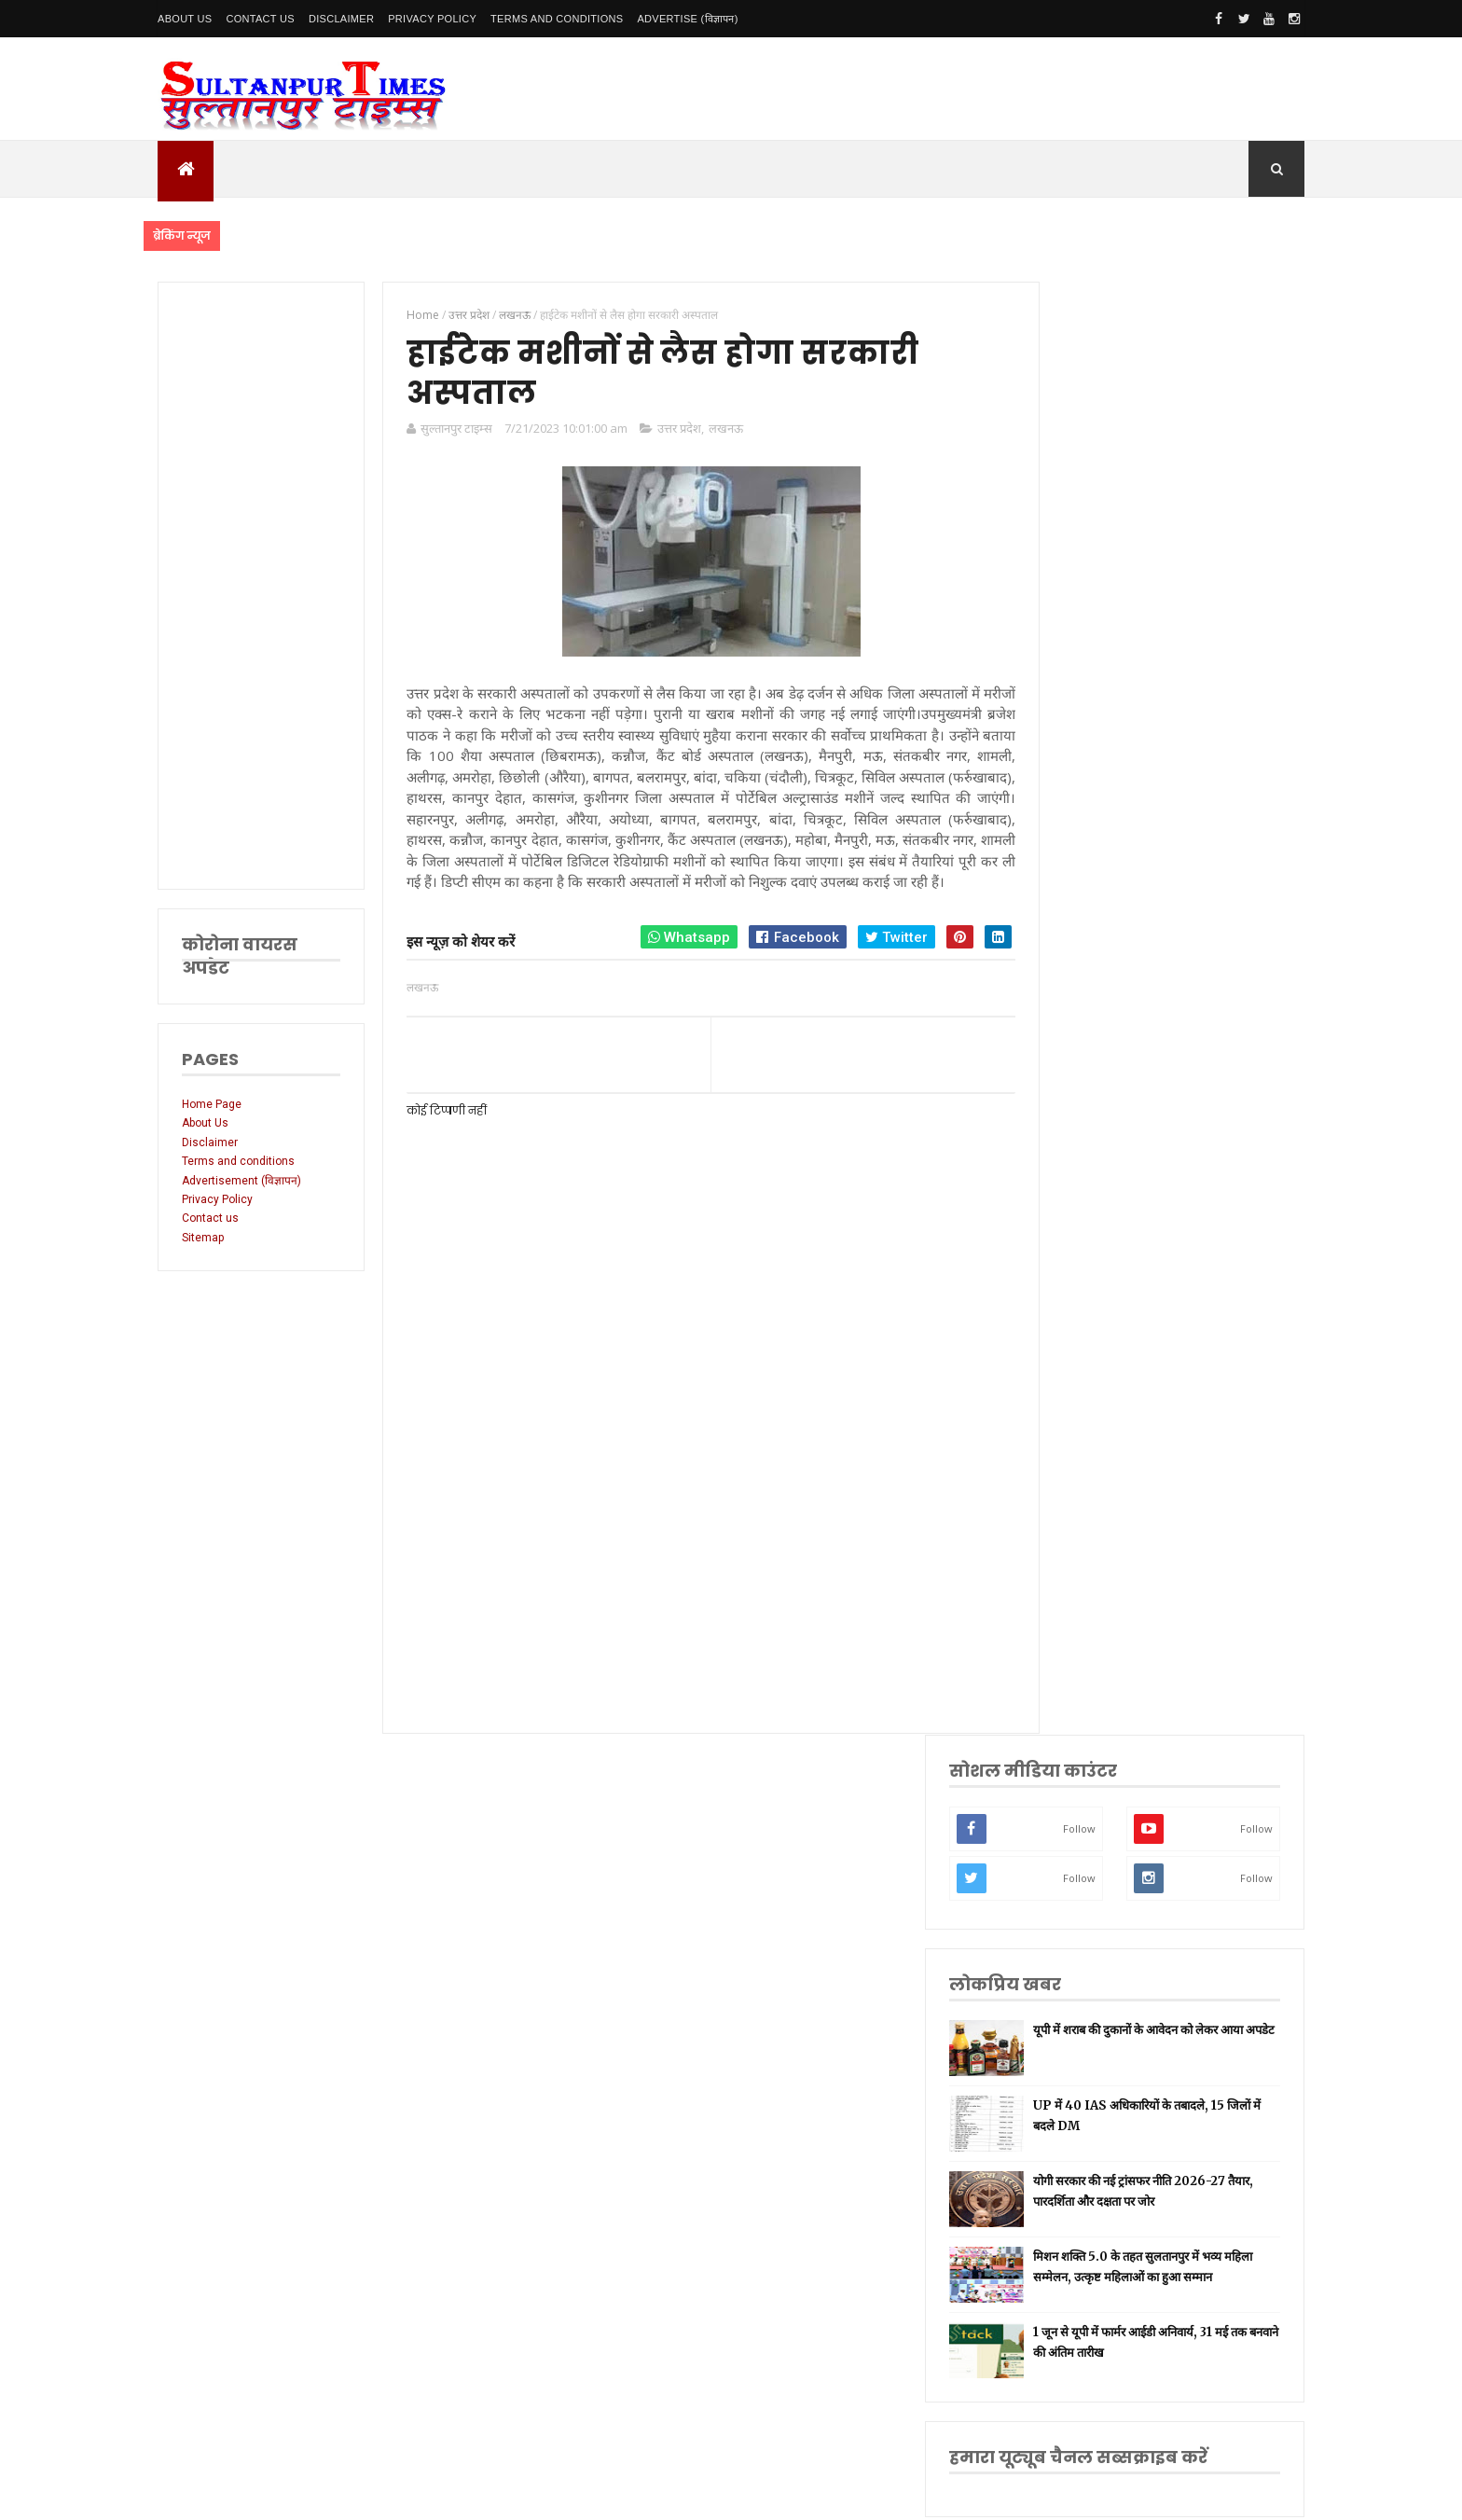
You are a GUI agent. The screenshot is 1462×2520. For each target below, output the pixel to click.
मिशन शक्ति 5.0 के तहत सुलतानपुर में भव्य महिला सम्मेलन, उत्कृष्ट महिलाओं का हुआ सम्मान (1204, 829)
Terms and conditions (556, 18)
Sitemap (203, 1237)
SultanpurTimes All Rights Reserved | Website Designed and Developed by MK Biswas (515, 2493)
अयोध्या (1074, 1688)
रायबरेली (1076, 1484)
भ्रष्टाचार (1075, 1952)
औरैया (1071, 1835)
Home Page (211, 1104)
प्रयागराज (1077, 1543)
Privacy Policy (432, 18)
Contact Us (260, 18)
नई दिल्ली (1078, 1425)
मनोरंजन (1076, 1747)
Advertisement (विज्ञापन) (241, 1180)
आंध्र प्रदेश (1078, 1777)
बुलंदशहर (1077, 1924)
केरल (1069, 1865)
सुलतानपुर (1078, 1397)
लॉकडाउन (1078, 1513)
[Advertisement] (257, 585)
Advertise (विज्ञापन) (687, 18)
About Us (185, 18)
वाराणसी (1076, 1572)
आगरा (1071, 1806)
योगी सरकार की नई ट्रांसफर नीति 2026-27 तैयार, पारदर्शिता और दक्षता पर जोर (1201, 748)
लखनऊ (715, 431)
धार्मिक (1073, 1601)
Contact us (210, 1218)
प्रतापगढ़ (1075, 1631)
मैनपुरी (1072, 1981)
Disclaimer (341, 18)
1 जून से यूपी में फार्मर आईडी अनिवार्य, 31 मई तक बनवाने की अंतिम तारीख (1197, 910)
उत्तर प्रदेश (669, 431)
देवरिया (1073, 1718)
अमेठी (1071, 1454)
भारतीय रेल (1081, 1660)
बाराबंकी (1076, 1894)
